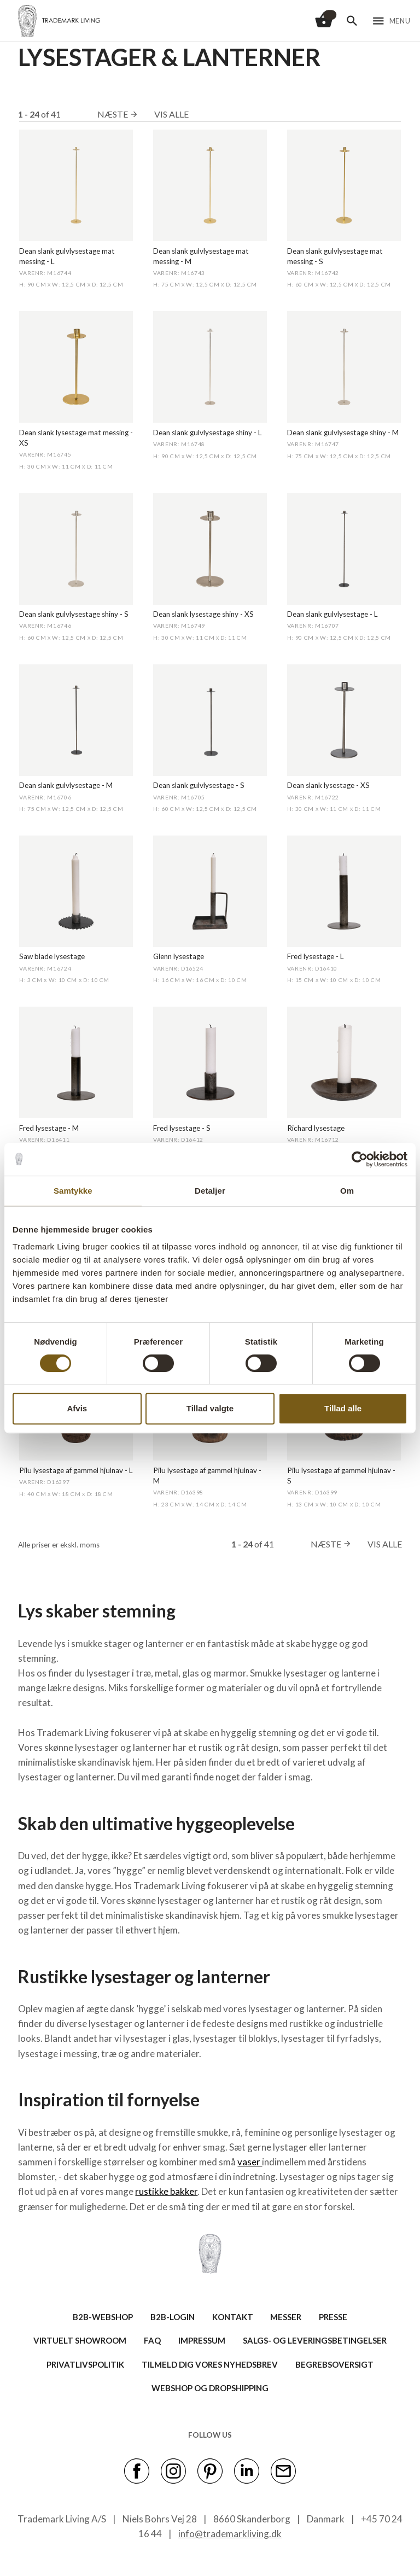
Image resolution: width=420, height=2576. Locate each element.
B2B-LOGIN (172, 2317)
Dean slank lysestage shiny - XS (203, 614)
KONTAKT (232, 2317)
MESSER (285, 2317)
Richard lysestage (316, 1128)
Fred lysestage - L (315, 956)
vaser (249, 2162)
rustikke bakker (166, 2191)
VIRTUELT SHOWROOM (79, 2340)
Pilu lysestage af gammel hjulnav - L (76, 1470)
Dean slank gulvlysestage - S (198, 785)
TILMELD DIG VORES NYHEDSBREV (210, 2364)
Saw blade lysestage (52, 956)
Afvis (77, 1408)
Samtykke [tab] (73, 1190)
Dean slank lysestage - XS (328, 785)
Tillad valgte (210, 1408)
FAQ (152, 2340)
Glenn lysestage (178, 956)
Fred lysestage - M (49, 1128)
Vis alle (171, 114)
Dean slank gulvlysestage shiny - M (343, 432)
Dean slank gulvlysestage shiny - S (74, 614)
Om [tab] (347, 1190)
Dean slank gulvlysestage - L (332, 614)
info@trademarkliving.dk (230, 2533)
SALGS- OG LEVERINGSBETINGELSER (315, 2340)
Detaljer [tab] (210, 1190)
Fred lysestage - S (182, 1128)
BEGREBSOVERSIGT (334, 2364)
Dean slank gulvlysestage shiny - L (207, 432)
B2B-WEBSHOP (103, 2317)
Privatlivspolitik (85, 2364)
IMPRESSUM (201, 2340)
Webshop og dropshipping (210, 2388)
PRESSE (333, 2317)
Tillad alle (342, 1408)
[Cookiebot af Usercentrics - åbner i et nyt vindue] (359, 1159)
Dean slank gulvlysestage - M (66, 785)
